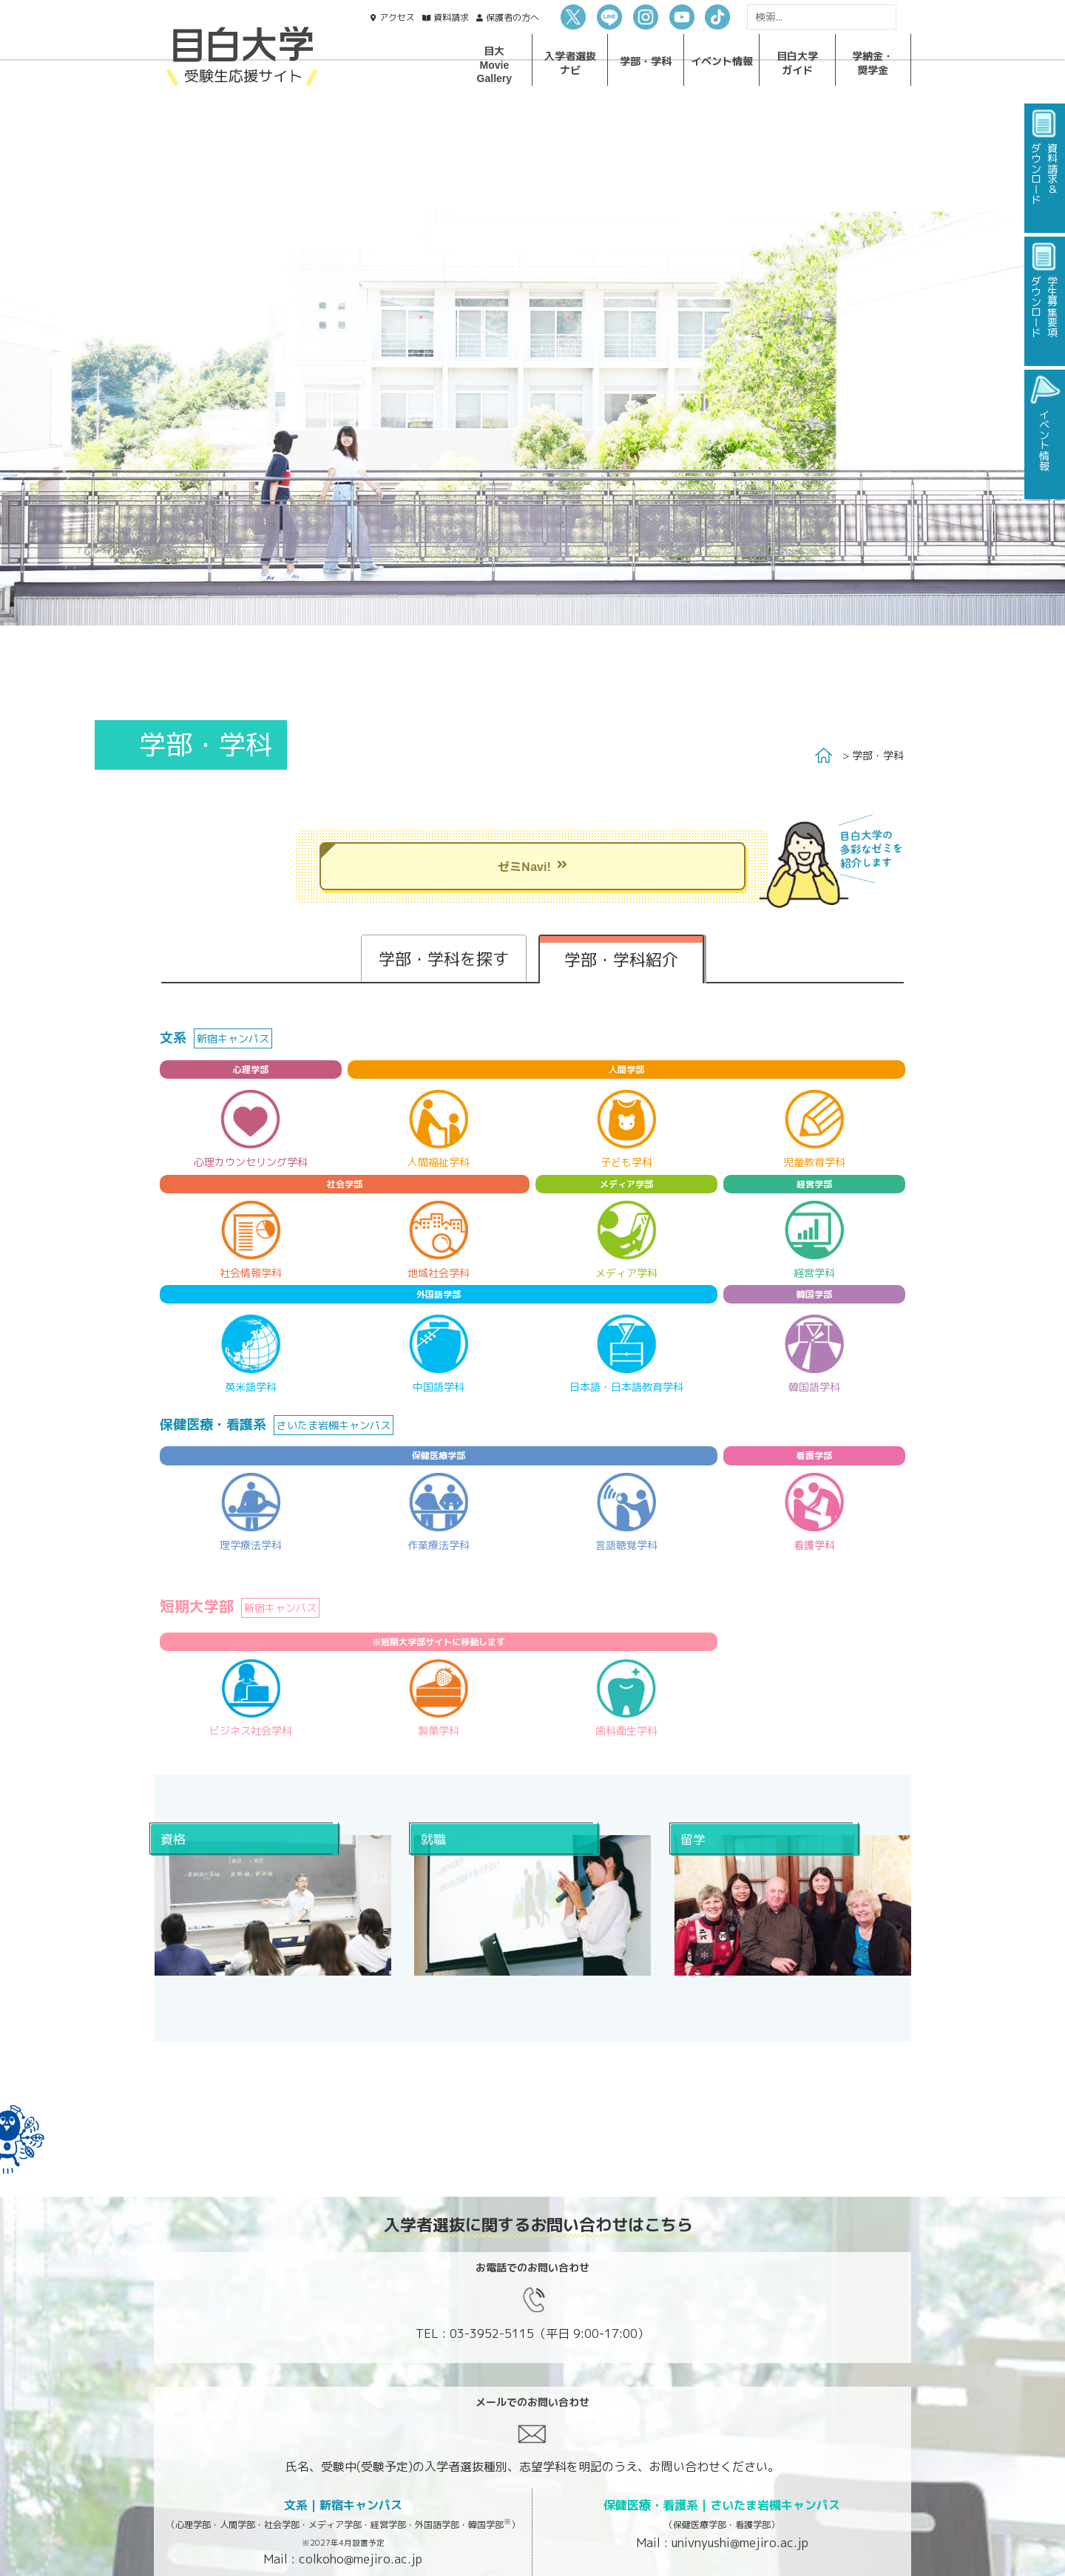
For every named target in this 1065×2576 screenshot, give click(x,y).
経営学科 (814, 1273)
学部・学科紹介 (621, 959)
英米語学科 (251, 1387)
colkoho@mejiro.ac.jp (360, 2559)
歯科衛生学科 (626, 1730)
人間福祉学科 (439, 1162)
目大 (494, 64)
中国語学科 (438, 1387)
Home (823, 756)
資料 (451, 17)
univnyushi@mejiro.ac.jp (740, 2543)
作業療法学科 (439, 1545)
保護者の (512, 17)
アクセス (397, 17)
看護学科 (814, 1545)
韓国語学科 (814, 1387)
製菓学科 (438, 1730)
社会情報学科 (251, 1273)
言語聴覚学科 (626, 1545)
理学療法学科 (251, 1545)
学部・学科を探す (444, 958)
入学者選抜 (570, 62)
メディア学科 (626, 1273)
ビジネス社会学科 (250, 1730)
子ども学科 (626, 1162)
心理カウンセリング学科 (251, 1162)
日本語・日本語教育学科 (626, 1387)
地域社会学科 (439, 1273)
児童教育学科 (814, 1162)
